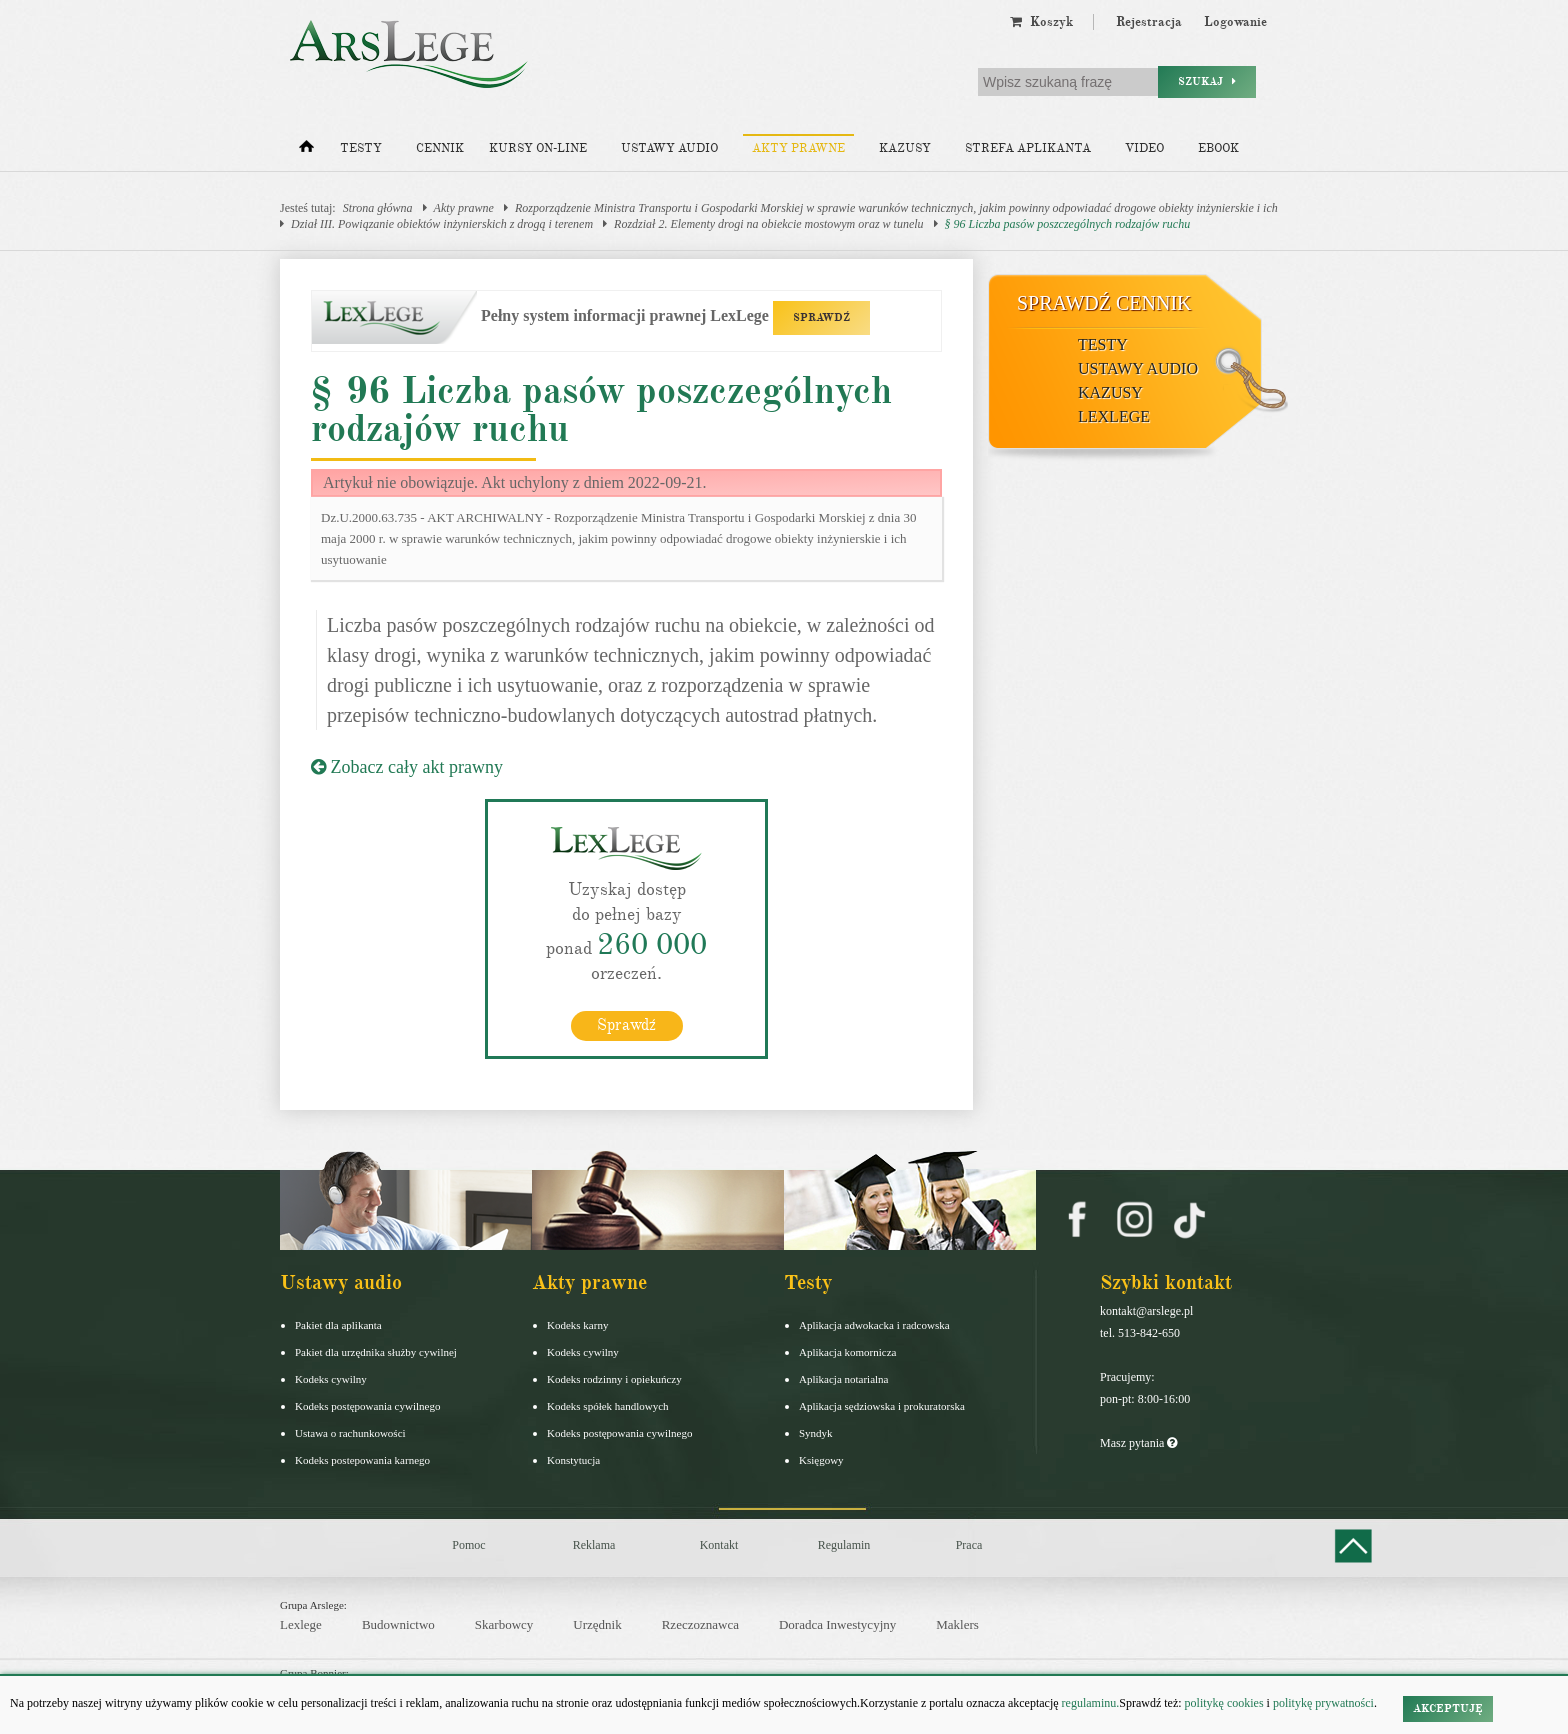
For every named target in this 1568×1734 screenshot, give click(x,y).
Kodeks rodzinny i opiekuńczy (614, 1379)
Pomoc (468, 1545)
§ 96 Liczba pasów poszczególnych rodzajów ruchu (1068, 224)
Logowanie (1235, 22)
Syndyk (816, 1433)
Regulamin (844, 1545)
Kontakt (719, 1545)
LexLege (1114, 416)
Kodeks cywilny (331, 1379)
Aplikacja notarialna (844, 1379)
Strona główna (378, 208)
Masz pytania (1138, 1443)
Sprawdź (626, 1025)
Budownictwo (398, 1624)
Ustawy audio (669, 148)
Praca (969, 1545)
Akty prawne (798, 148)
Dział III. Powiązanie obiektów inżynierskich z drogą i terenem (442, 224)
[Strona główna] (306, 151)
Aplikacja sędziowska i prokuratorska (882, 1406)
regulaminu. (1089, 1703)
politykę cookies (1224, 1703)
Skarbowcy (504, 1624)
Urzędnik (597, 1624)
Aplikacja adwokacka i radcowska (874, 1325)
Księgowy (821, 1460)
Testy (361, 148)
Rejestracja (1149, 22)
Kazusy (905, 148)
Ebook (1218, 148)
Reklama (594, 1545)
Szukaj (1207, 81)
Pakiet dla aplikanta (338, 1325)
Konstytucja (573, 1460)
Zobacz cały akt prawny (407, 767)
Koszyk (1041, 22)
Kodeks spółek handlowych (608, 1406)
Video (1144, 148)
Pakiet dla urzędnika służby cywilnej (376, 1352)
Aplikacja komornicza (847, 1352)
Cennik (440, 148)
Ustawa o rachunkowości (350, 1433)
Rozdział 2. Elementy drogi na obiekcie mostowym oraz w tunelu (769, 224)
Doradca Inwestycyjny (837, 1624)
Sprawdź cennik (1104, 303)
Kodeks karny (577, 1325)
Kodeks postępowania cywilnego (367, 1406)
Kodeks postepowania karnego (362, 1460)
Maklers (957, 1624)
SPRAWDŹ (821, 317)
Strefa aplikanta (1028, 148)
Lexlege (301, 1624)
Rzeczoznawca (700, 1624)
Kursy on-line (538, 148)
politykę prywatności (1323, 1703)
